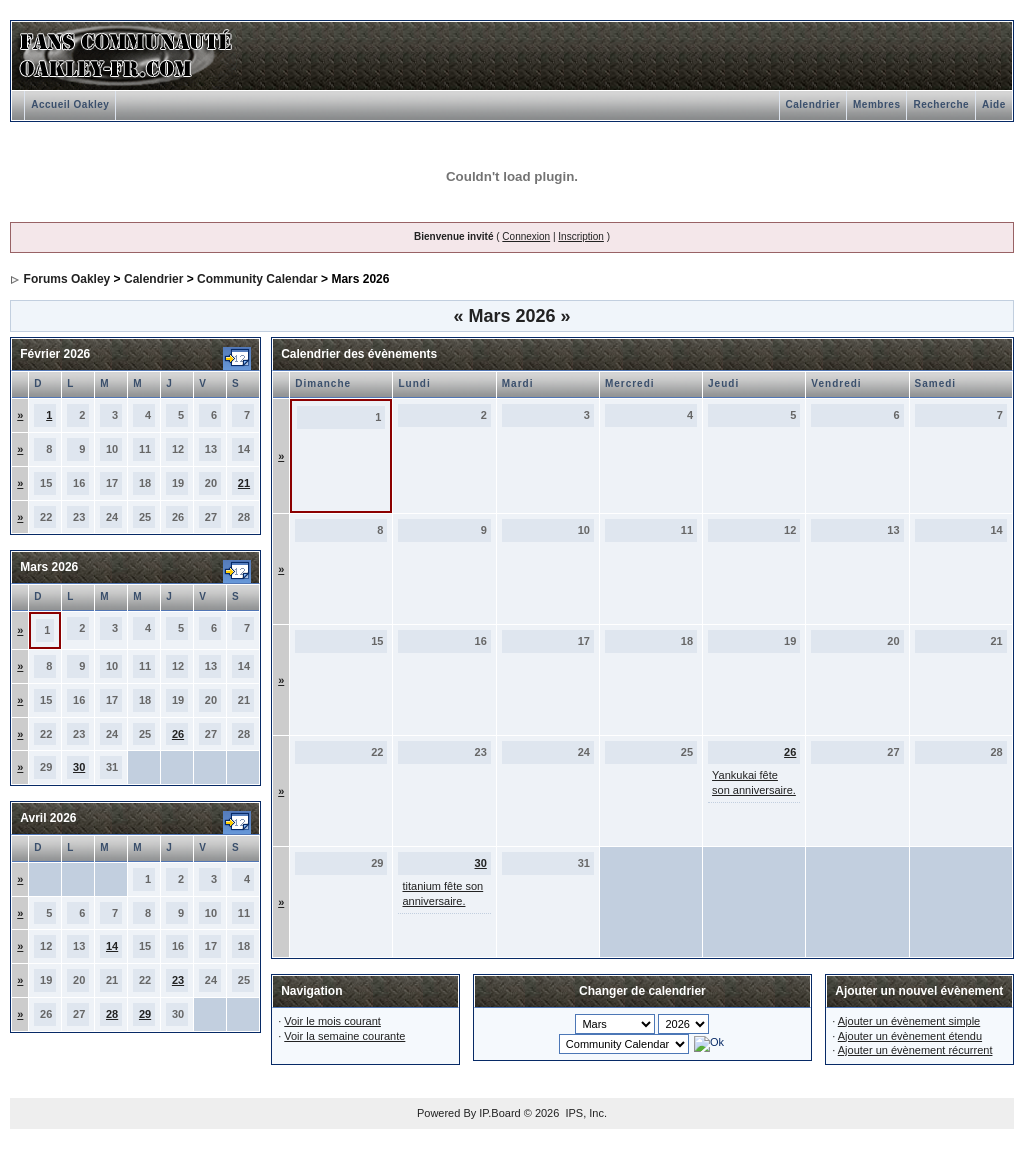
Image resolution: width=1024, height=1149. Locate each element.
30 (79, 767)
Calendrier (813, 104)
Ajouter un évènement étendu (910, 1036)
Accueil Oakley (70, 104)
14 (112, 946)
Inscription (581, 236)
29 (145, 1014)
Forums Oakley (67, 279)
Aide (994, 104)
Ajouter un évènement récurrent (915, 1050)
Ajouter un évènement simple (909, 1021)
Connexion (526, 236)
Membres (876, 104)
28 (112, 1014)
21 (244, 483)
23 (178, 980)
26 (178, 734)
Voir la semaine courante (344, 1036)
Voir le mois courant (332, 1021)
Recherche (941, 104)
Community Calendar (257, 279)
